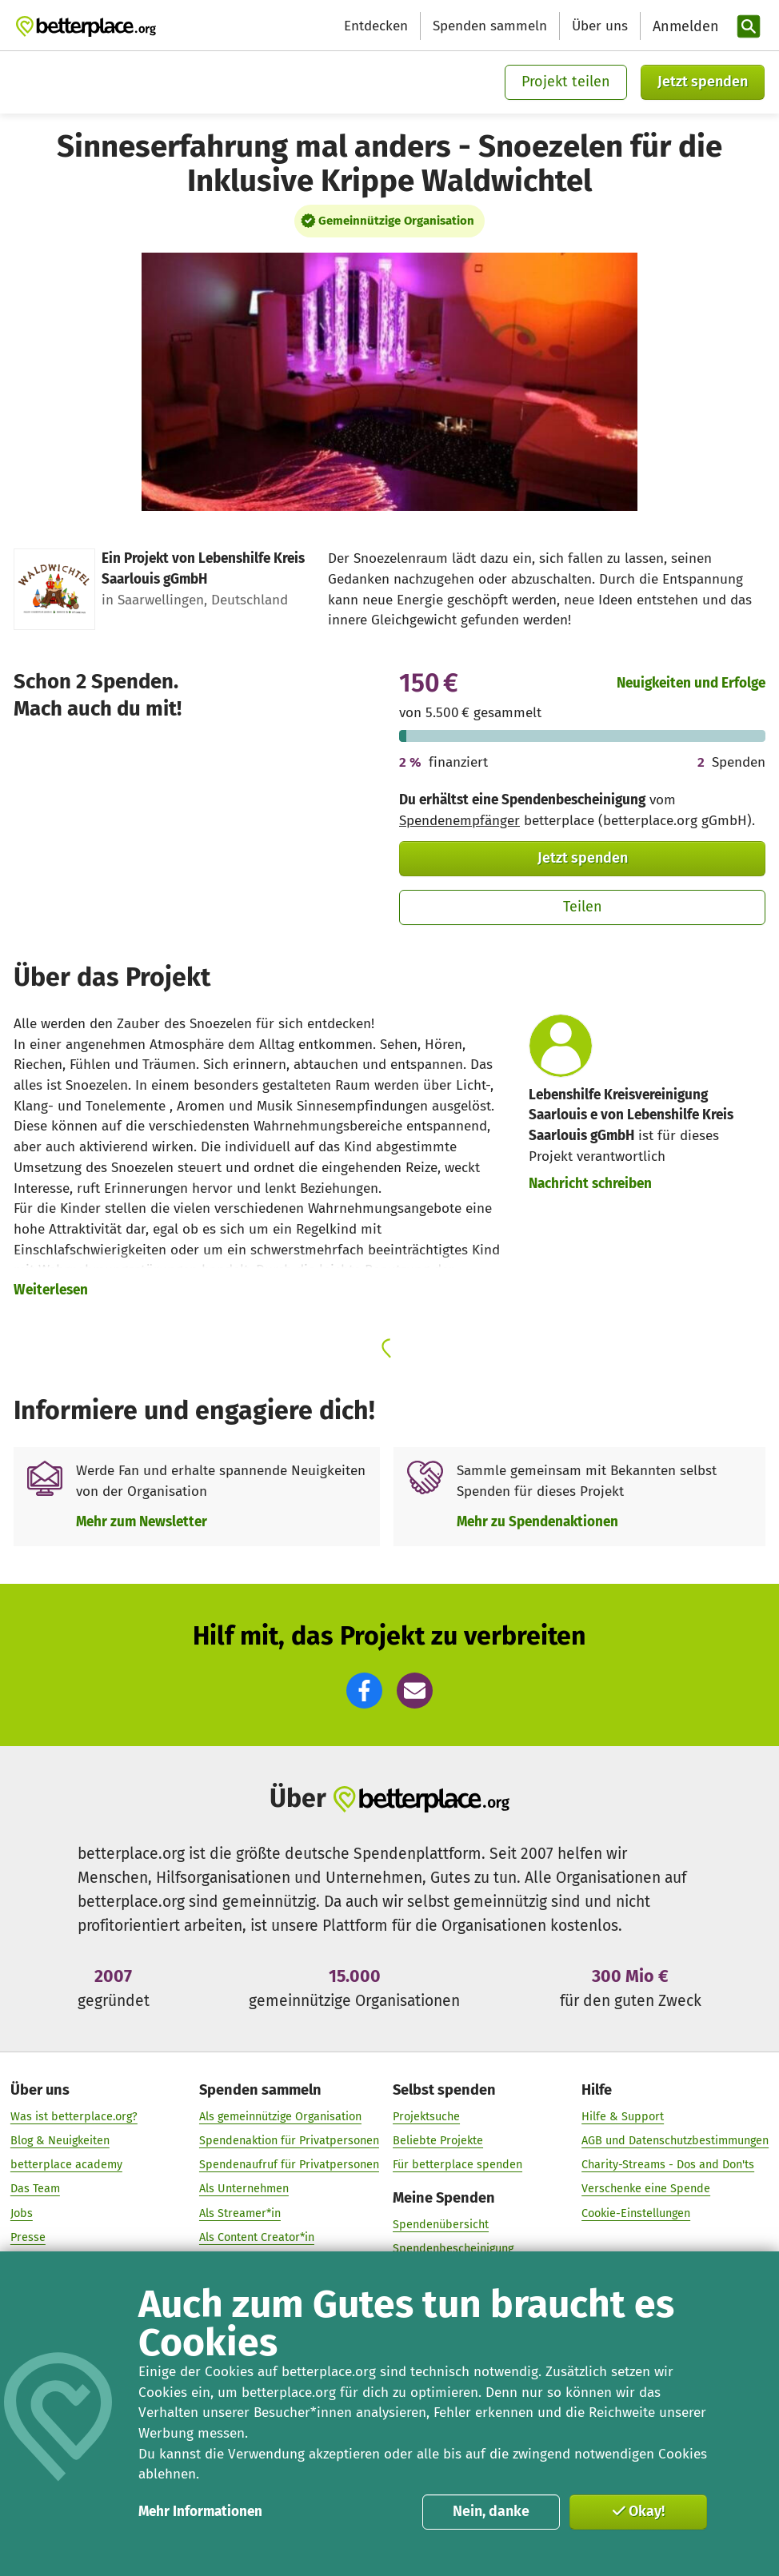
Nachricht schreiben (590, 1183)
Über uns (600, 26)
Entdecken (376, 26)
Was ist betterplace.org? (74, 2116)
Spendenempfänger (459, 820)
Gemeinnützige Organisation (396, 220)
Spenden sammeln (490, 26)
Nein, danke (491, 2511)
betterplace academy (66, 2164)
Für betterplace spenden (457, 2164)
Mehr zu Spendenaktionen (537, 1521)
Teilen (582, 906)
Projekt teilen (565, 81)
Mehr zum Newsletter (141, 1521)
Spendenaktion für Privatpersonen (289, 2140)
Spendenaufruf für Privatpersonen (289, 2164)
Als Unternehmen (244, 2188)
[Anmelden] (684, 26)
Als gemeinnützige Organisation (280, 2116)
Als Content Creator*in (256, 2237)
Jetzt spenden (702, 81)
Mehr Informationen (200, 2511)
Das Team (35, 2188)
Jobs (21, 2212)
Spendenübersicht (441, 2224)
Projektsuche (426, 2116)
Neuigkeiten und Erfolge (691, 683)
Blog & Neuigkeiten (60, 2140)
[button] (364, 1691)
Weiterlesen (51, 1290)
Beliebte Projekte (438, 2140)
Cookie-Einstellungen (635, 2212)
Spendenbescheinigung (453, 2248)
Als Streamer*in (240, 2212)
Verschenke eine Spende (645, 2188)
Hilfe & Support (622, 2116)
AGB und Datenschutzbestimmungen (675, 2140)
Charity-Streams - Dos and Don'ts (667, 2164)
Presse (28, 2237)
